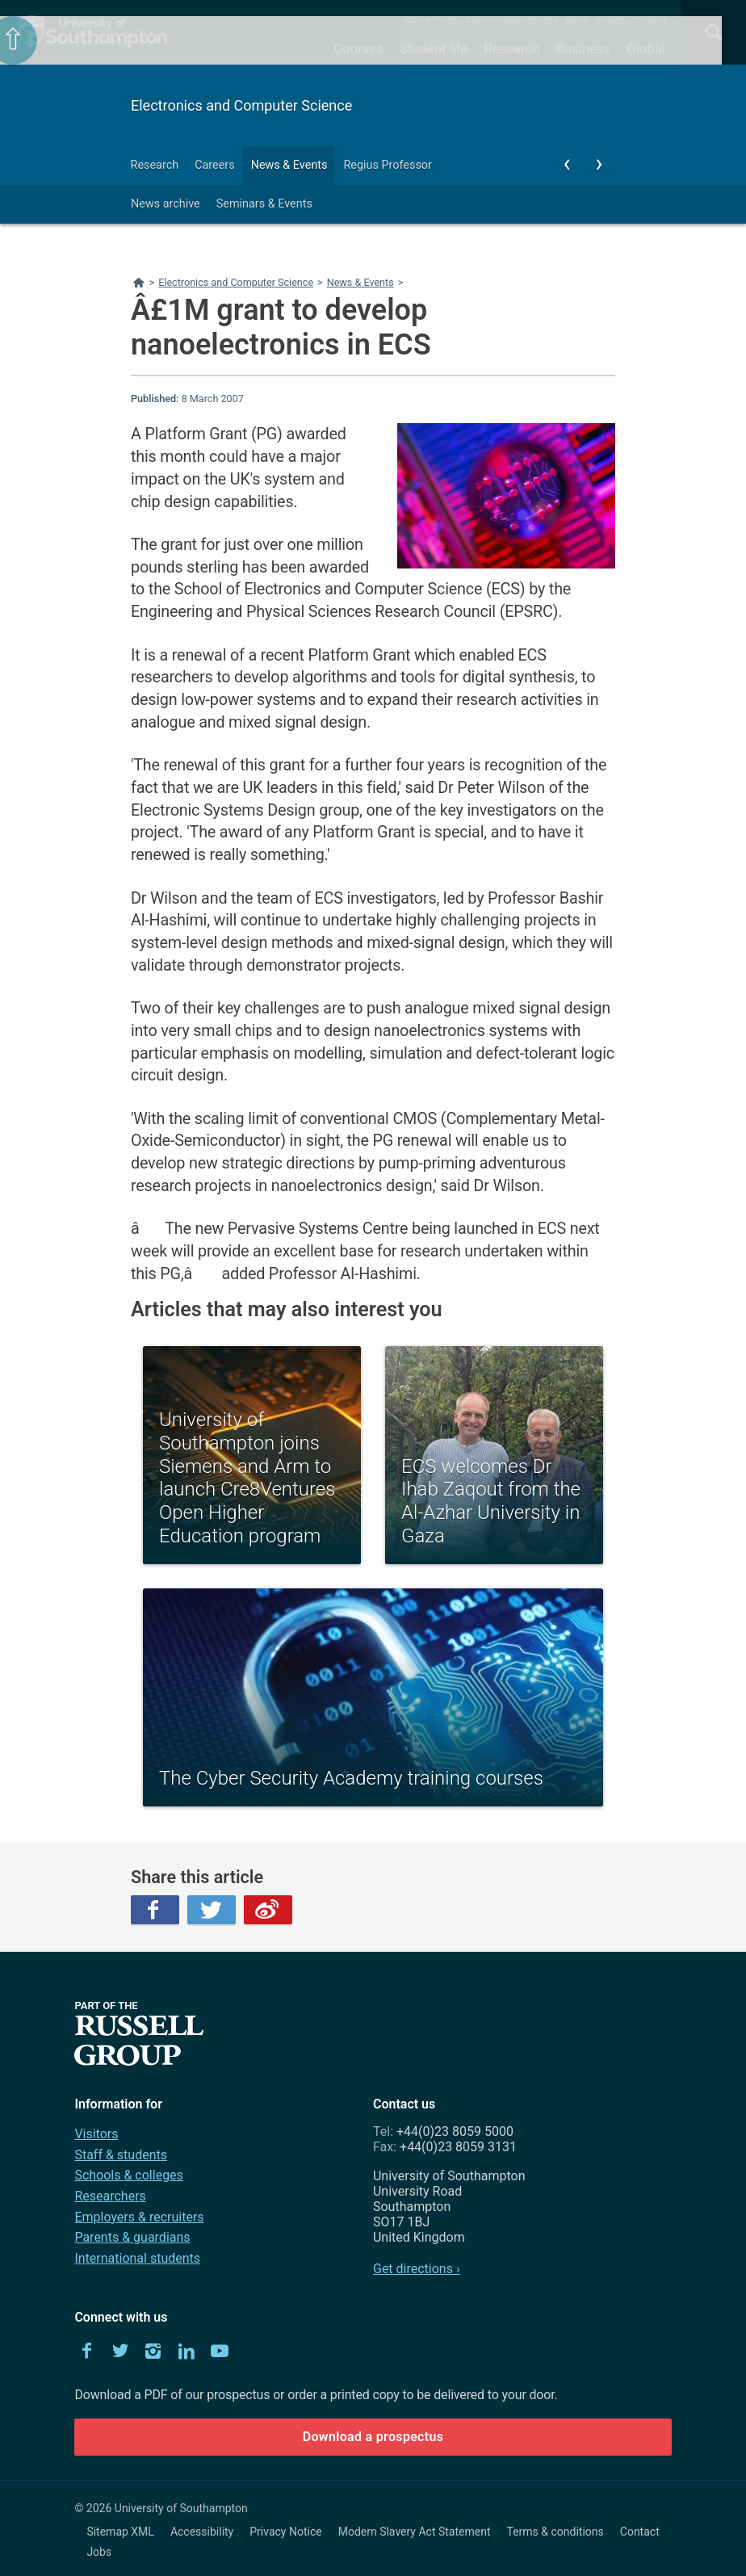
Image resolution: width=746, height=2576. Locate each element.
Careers (215, 165)
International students (137, 2258)
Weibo (268, 1909)
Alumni (479, 20)
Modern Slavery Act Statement (414, 2531)
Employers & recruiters (138, 2217)
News (577, 20)
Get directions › (416, 2268)
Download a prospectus (373, 2436)
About (417, 20)
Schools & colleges (128, 2175)
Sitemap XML (120, 2531)
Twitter (211, 1909)
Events (611, 20)
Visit (447, 20)
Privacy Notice (285, 2531)
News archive (165, 204)
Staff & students (120, 2155)
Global (646, 48)
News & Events (289, 165)
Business (583, 48)
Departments (530, 20)
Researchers (109, 2196)
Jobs (98, 2551)
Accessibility (201, 2531)
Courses (358, 48)
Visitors (96, 2134)
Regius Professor (387, 165)
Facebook (155, 1909)
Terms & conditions (555, 2531)
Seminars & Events (264, 204)
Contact (649, 20)
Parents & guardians (132, 2237)
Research (511, 48)
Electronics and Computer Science (241, 105)
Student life (433, 48)
